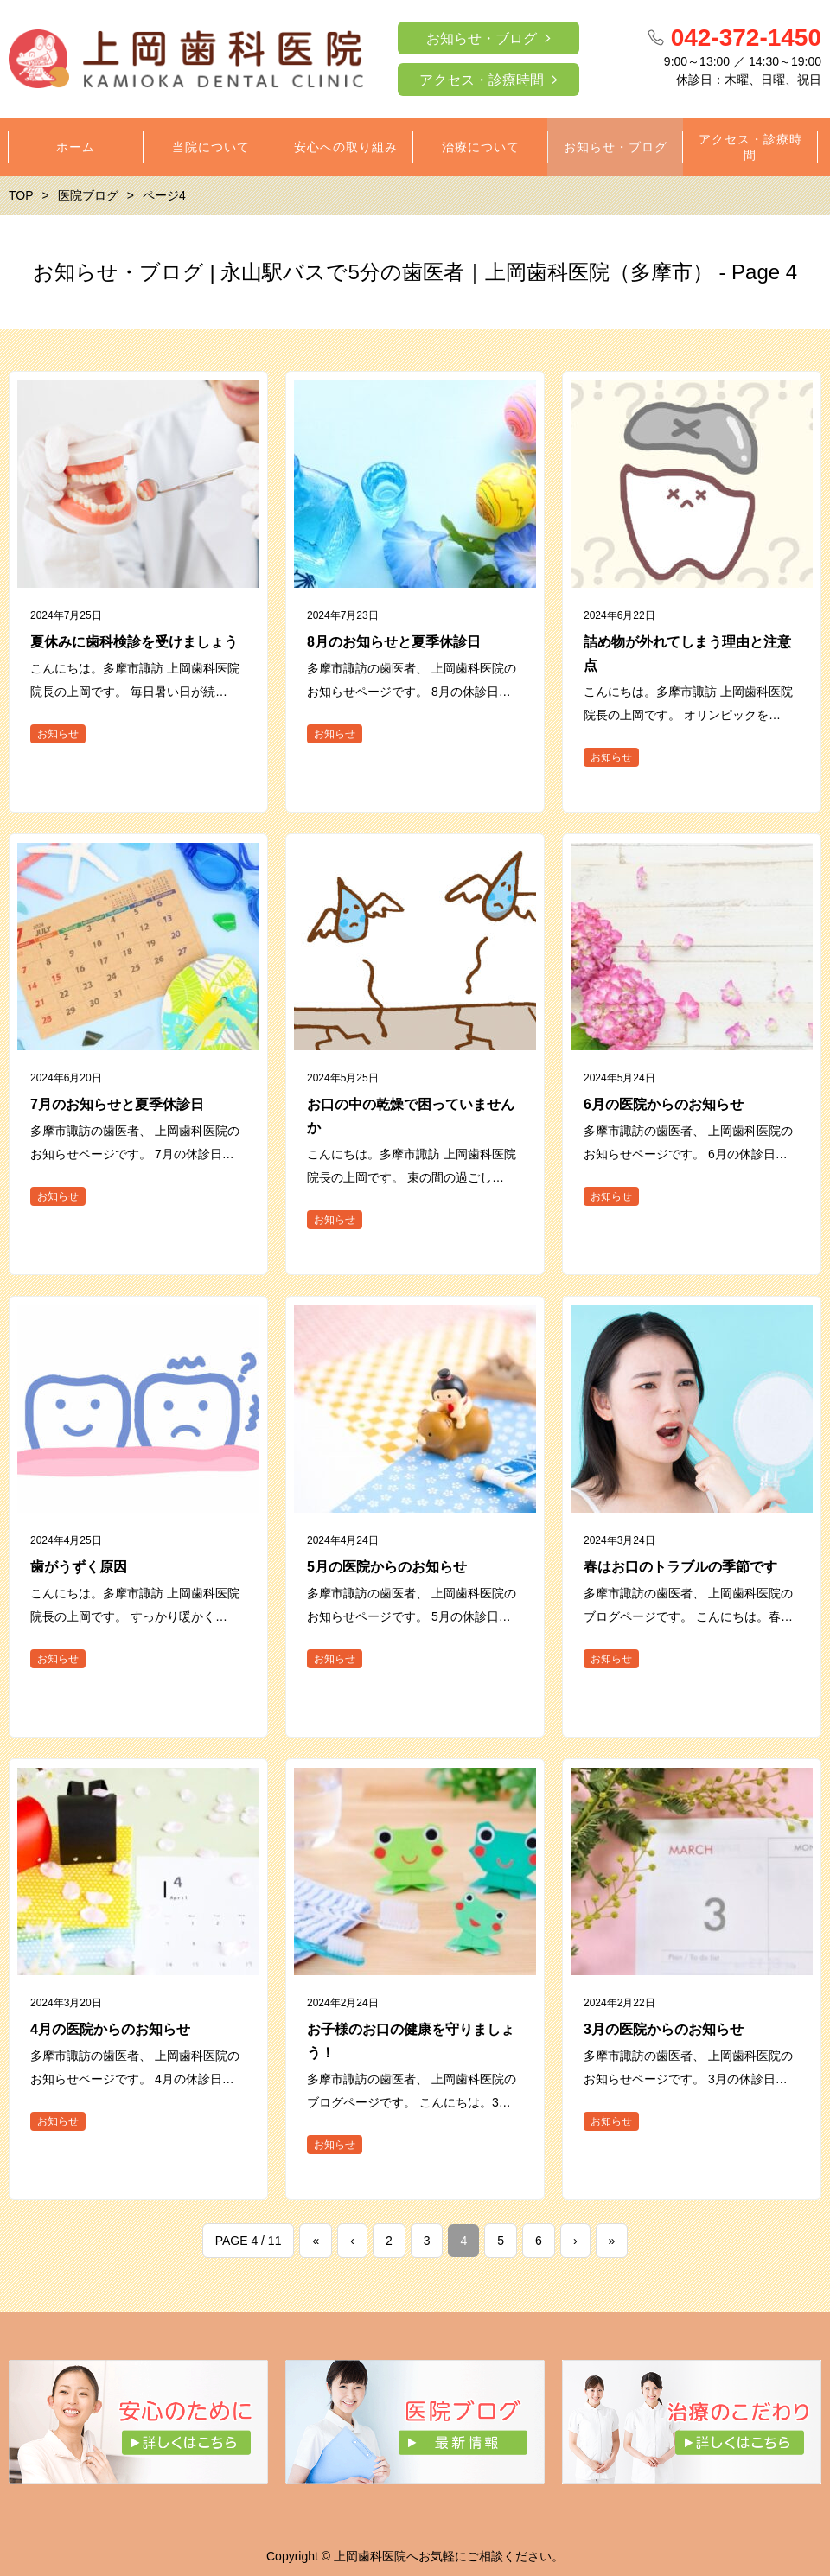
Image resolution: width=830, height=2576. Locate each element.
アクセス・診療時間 (481, 80)
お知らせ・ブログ (481, 38)
